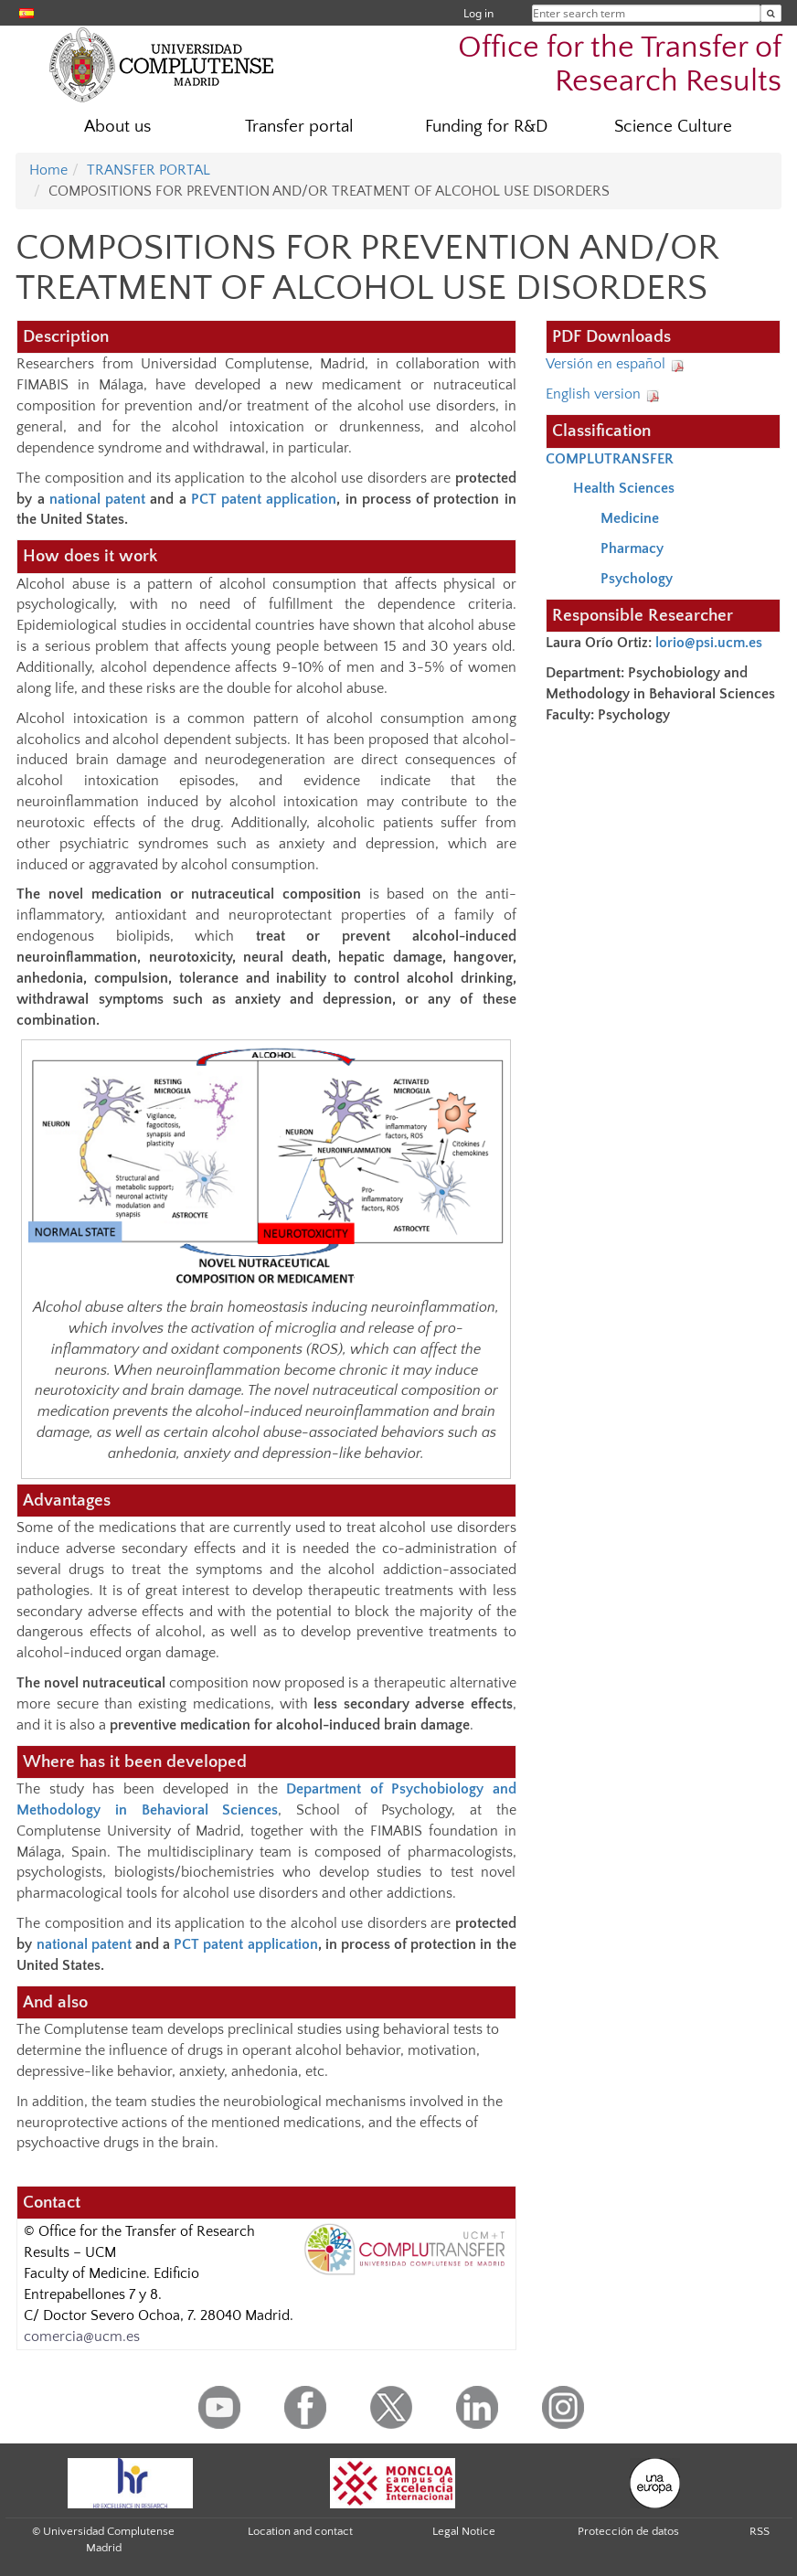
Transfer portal (299, 126)
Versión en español (615, 364)
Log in (478, 13)
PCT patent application (263, 499)
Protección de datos (628, 2531)
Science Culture (673, 126)
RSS (759, 2531)
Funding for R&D (486, 126)
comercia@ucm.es (82, 2336)
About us (117, 126)
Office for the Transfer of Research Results (619, 65)
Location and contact (300, 2531)
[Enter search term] (770, 13)
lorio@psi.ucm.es (710, 642)
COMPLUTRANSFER (610, 459)
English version (603, 394)
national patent (97, 499)
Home (48, 170)
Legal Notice (463, 2531)
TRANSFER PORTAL (148, 170)
